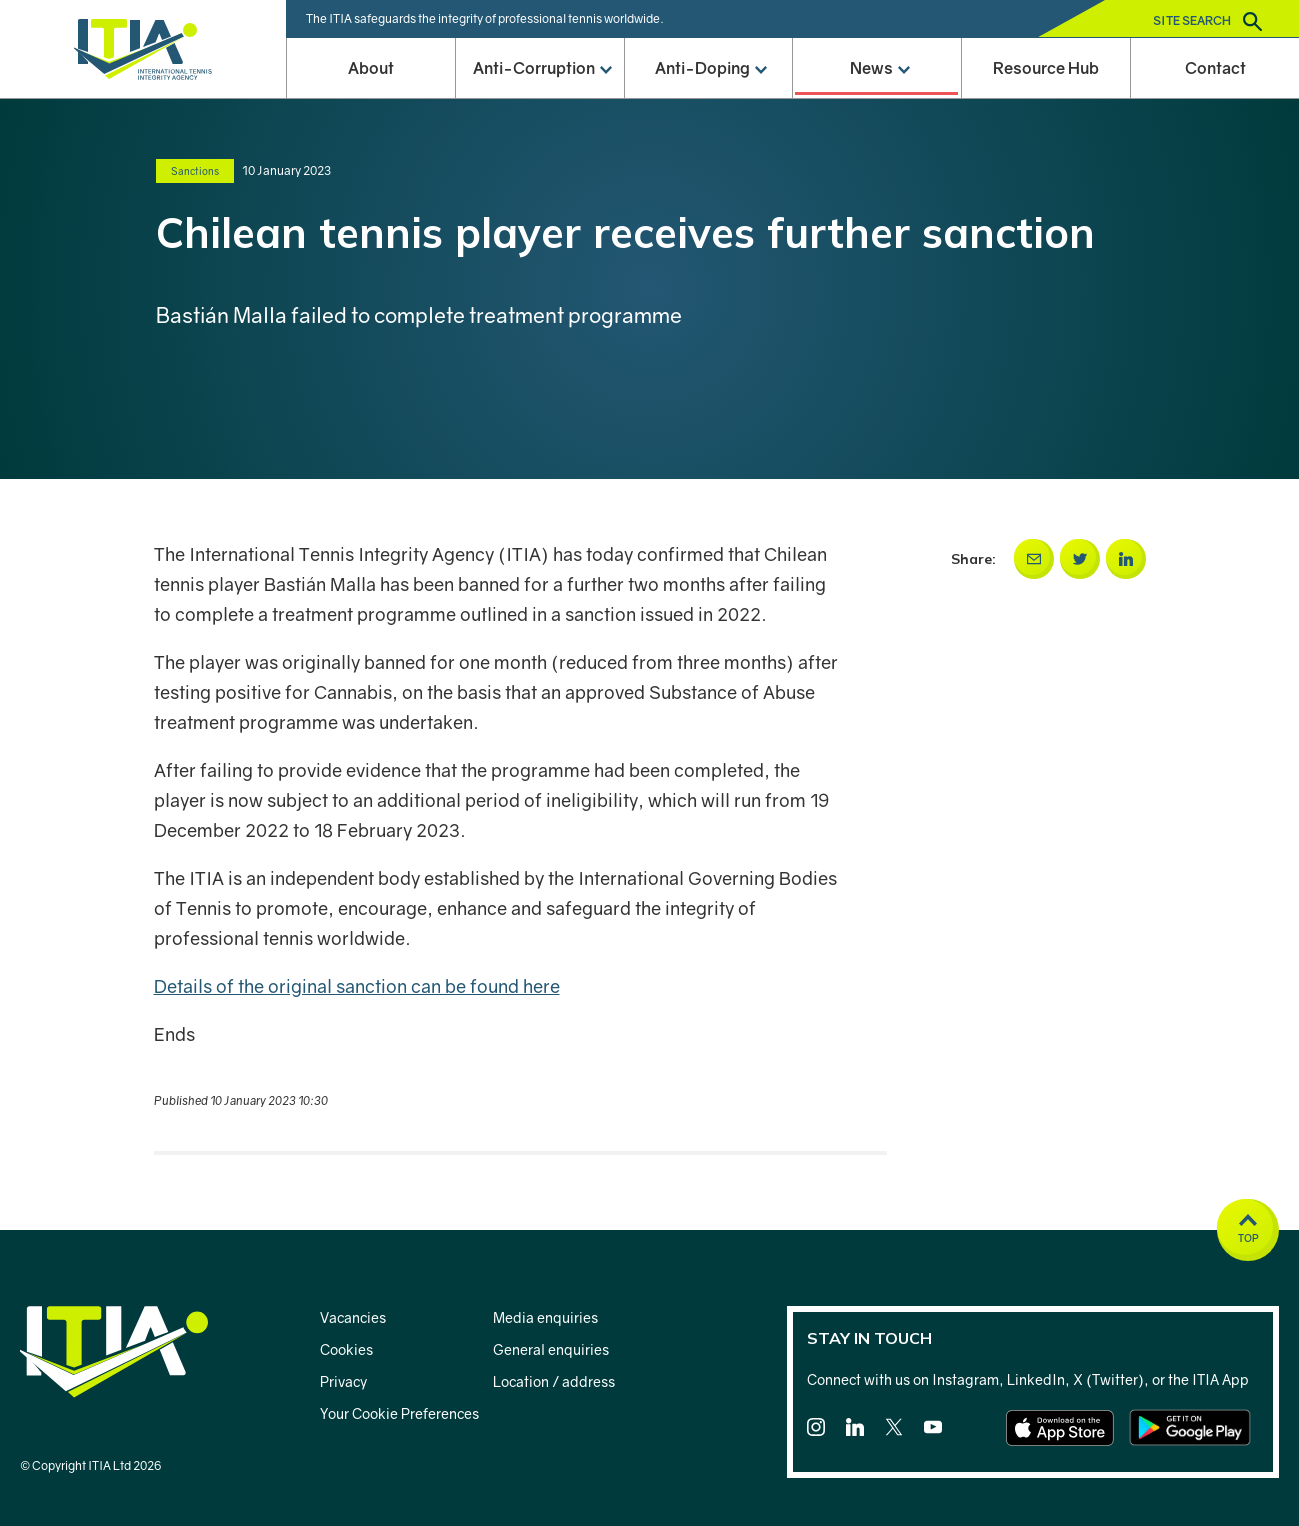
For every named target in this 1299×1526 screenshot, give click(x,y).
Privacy (343, 1381)
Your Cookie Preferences (399, 1413)
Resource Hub (1046, 68)
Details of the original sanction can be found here (357, 986)
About (371, 68)
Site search (1207, 21)
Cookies (346, 1349)
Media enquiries (545, 1317)
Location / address (554, 1381)
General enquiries (551, 1349)
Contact (1215, 68)
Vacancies (353, 1317)
